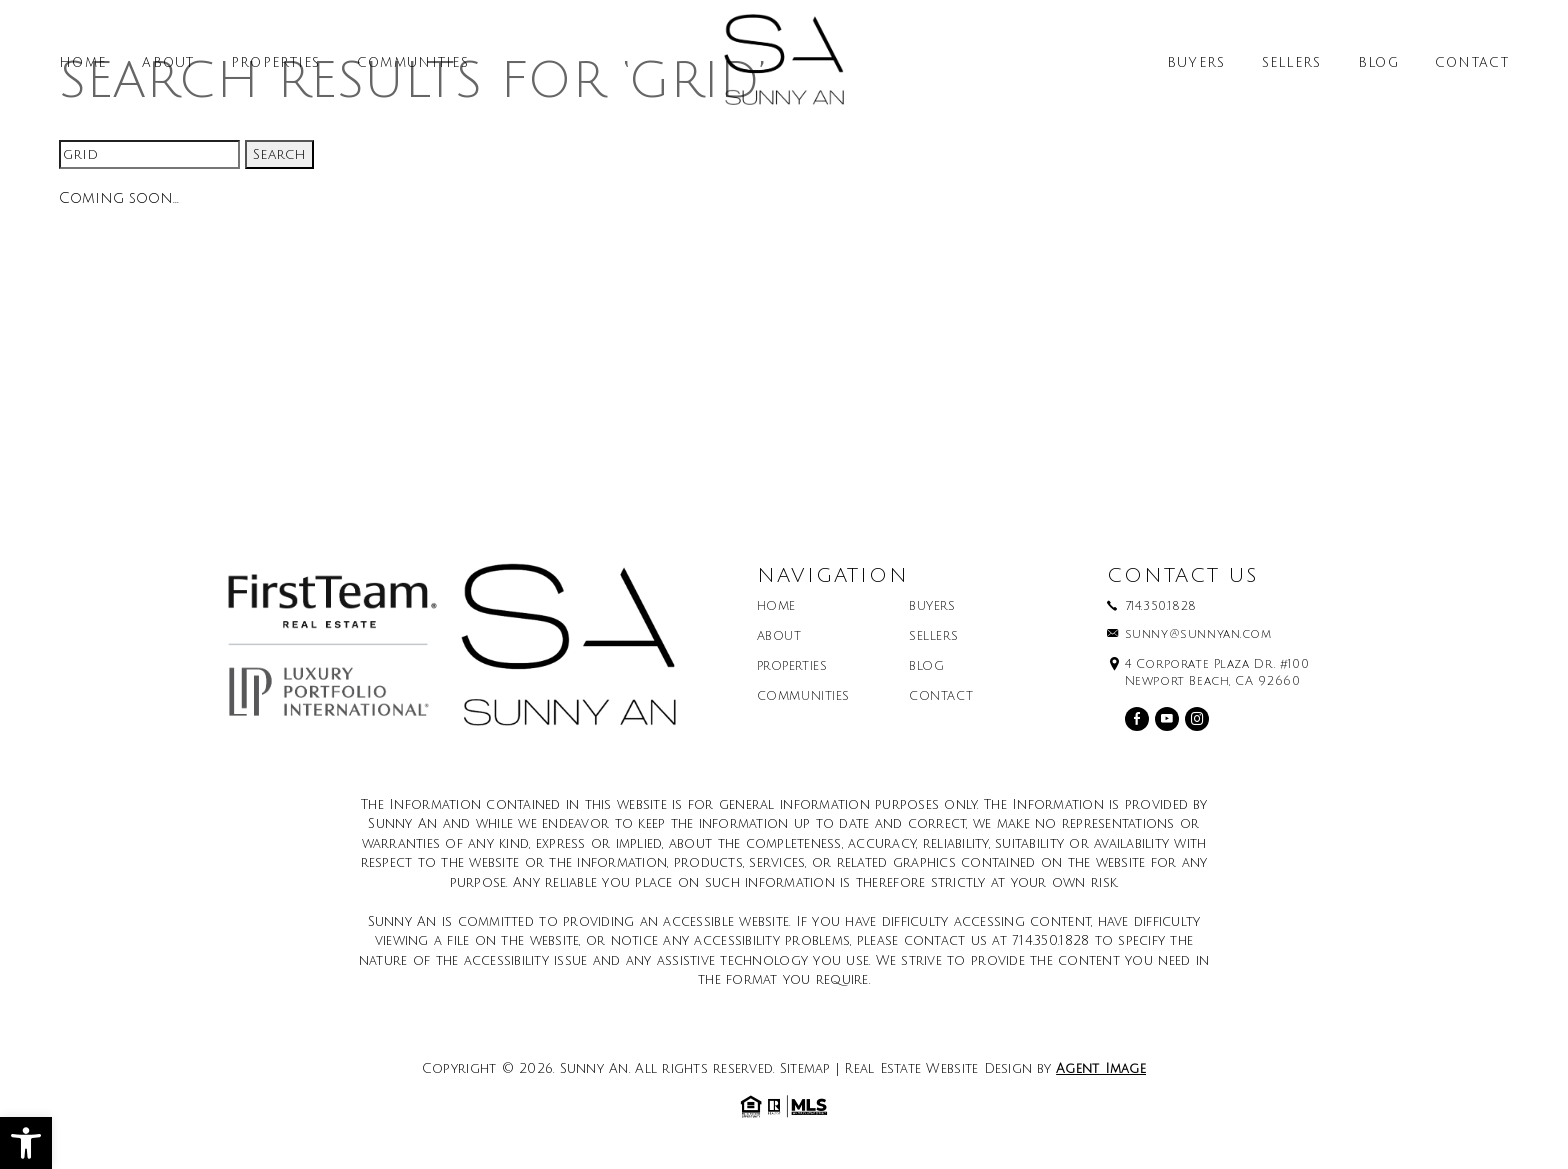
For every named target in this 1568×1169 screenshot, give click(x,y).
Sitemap (805, 1069)
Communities (413, 63)
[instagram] (1197, 719)
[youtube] (1167, 719)
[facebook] (1137, 719)
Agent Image (1101, 1069)
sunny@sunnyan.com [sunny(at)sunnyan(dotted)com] (1198, 635)
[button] (26, 1143)
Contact (1472, 63)
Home (82, 63)
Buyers (1196, 63)
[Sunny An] (784, 67)
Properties (276, 63)
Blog (1378, 63)
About (168, 63)
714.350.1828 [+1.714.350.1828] (1161, 607)
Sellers (1292, 63)
